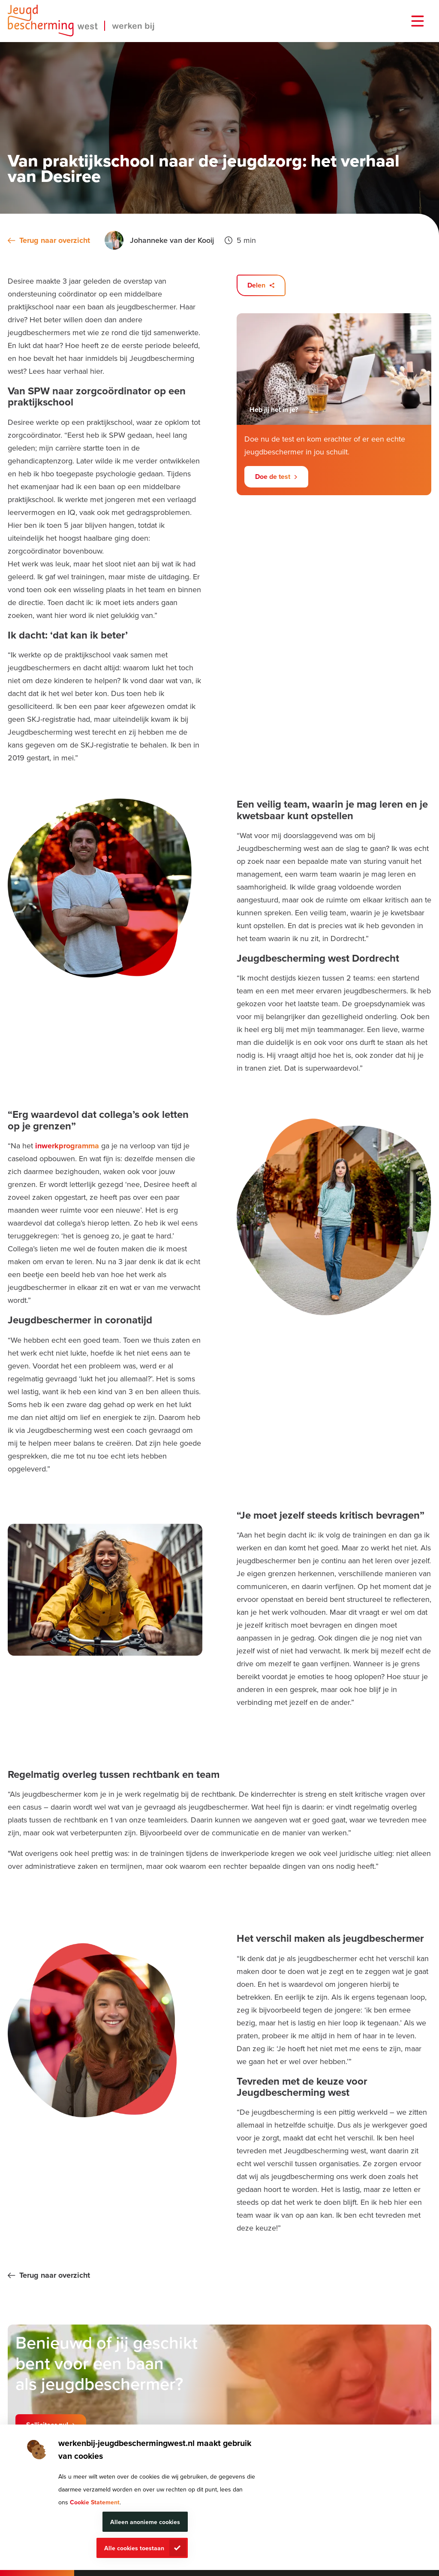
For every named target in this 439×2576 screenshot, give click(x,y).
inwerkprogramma (67, 1145)
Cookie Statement (95, 2502)
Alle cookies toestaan (134, 2548)
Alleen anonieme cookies (145, 2522)
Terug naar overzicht (54, 240)
